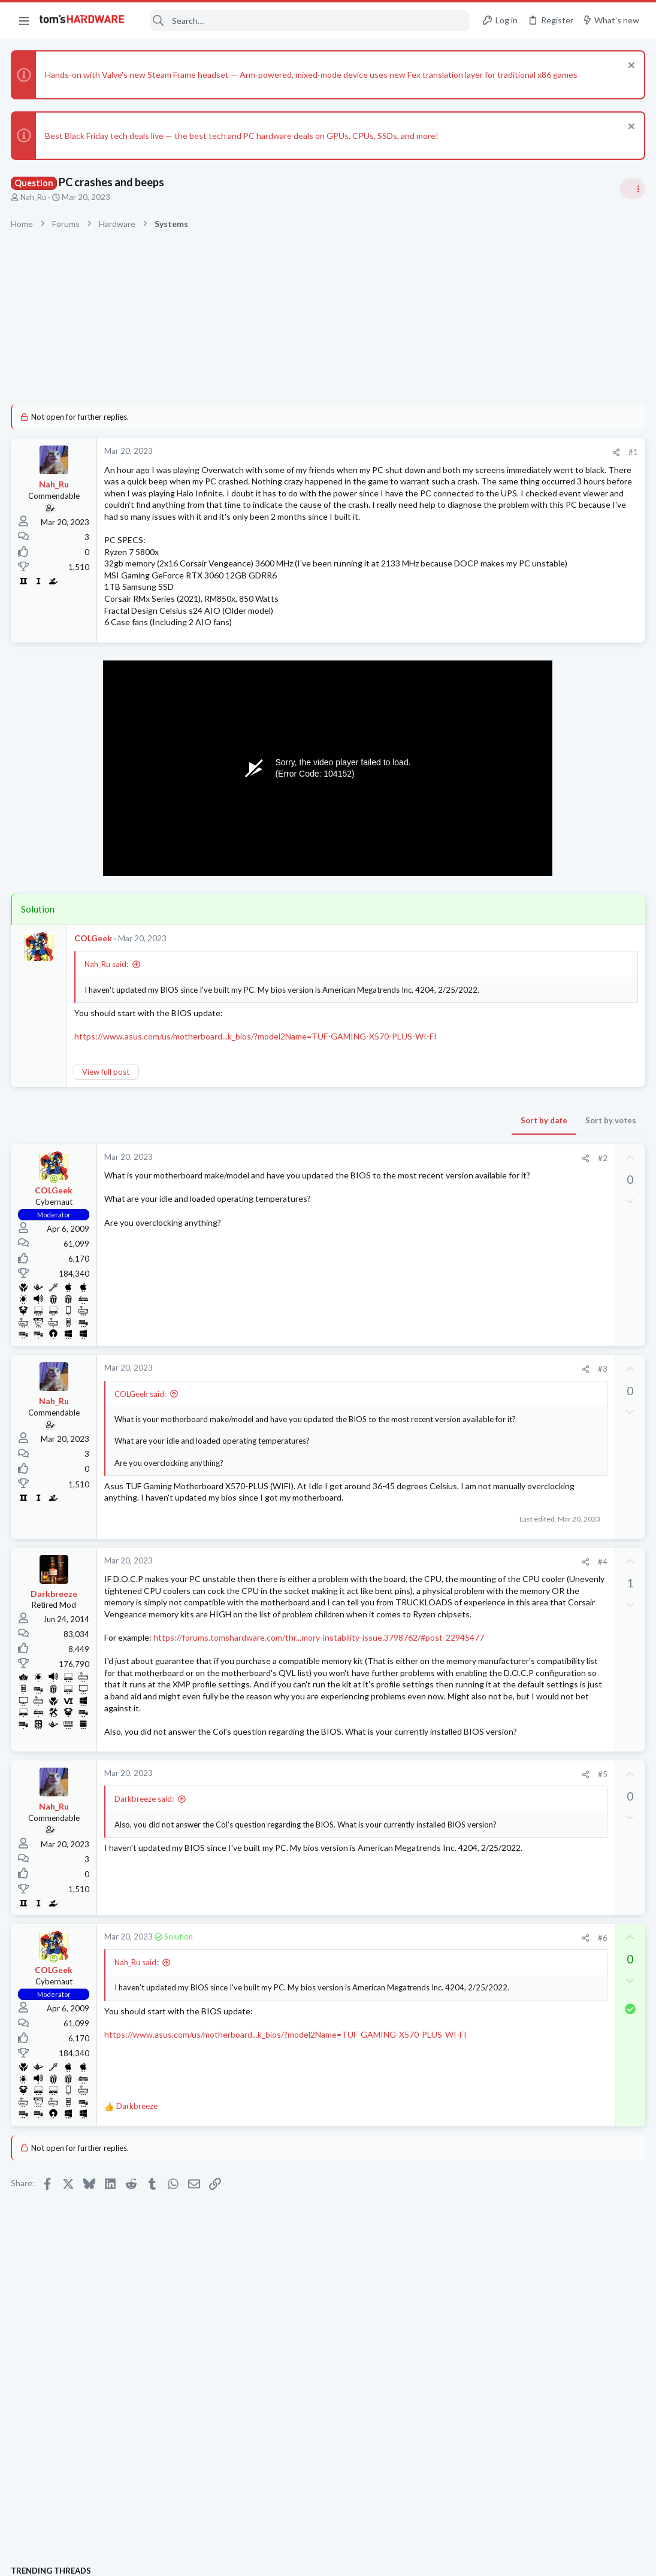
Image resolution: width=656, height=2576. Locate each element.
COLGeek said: (141, 1445)
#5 (410, 1930)
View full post (107, 1123)
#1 (440, 452)
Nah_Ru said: (107, 1011)
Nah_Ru (34, 197)
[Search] (305, 20)
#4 (410, 1636)
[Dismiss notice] (629, 66)
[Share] (423, 452)
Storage (499, 1591)
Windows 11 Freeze (541, 1616)
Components (508, 1346)
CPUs (495, 1117)
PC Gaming (505, 840)
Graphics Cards (513, 1060)
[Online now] (55, 1230)
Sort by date (351, 1172)
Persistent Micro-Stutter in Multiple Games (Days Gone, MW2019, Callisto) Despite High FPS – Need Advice (563, 1499)
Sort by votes (417, 1172)
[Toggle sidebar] (631, 188)
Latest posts (492, 1298)
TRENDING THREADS (504, 769)
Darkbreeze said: (145, 1955)
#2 (410, 1209)
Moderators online (507, 1727)
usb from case (530, 1324)
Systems (500, 897)
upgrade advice (538, 864)
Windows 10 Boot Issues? (553, 1234)
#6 (410, 2094)
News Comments (515, 990)
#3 (410, 1421)
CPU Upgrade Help (540, 1083)
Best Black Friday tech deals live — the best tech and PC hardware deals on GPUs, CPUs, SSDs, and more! (243, 136)
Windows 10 (508, 1267)
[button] (24, 20)
